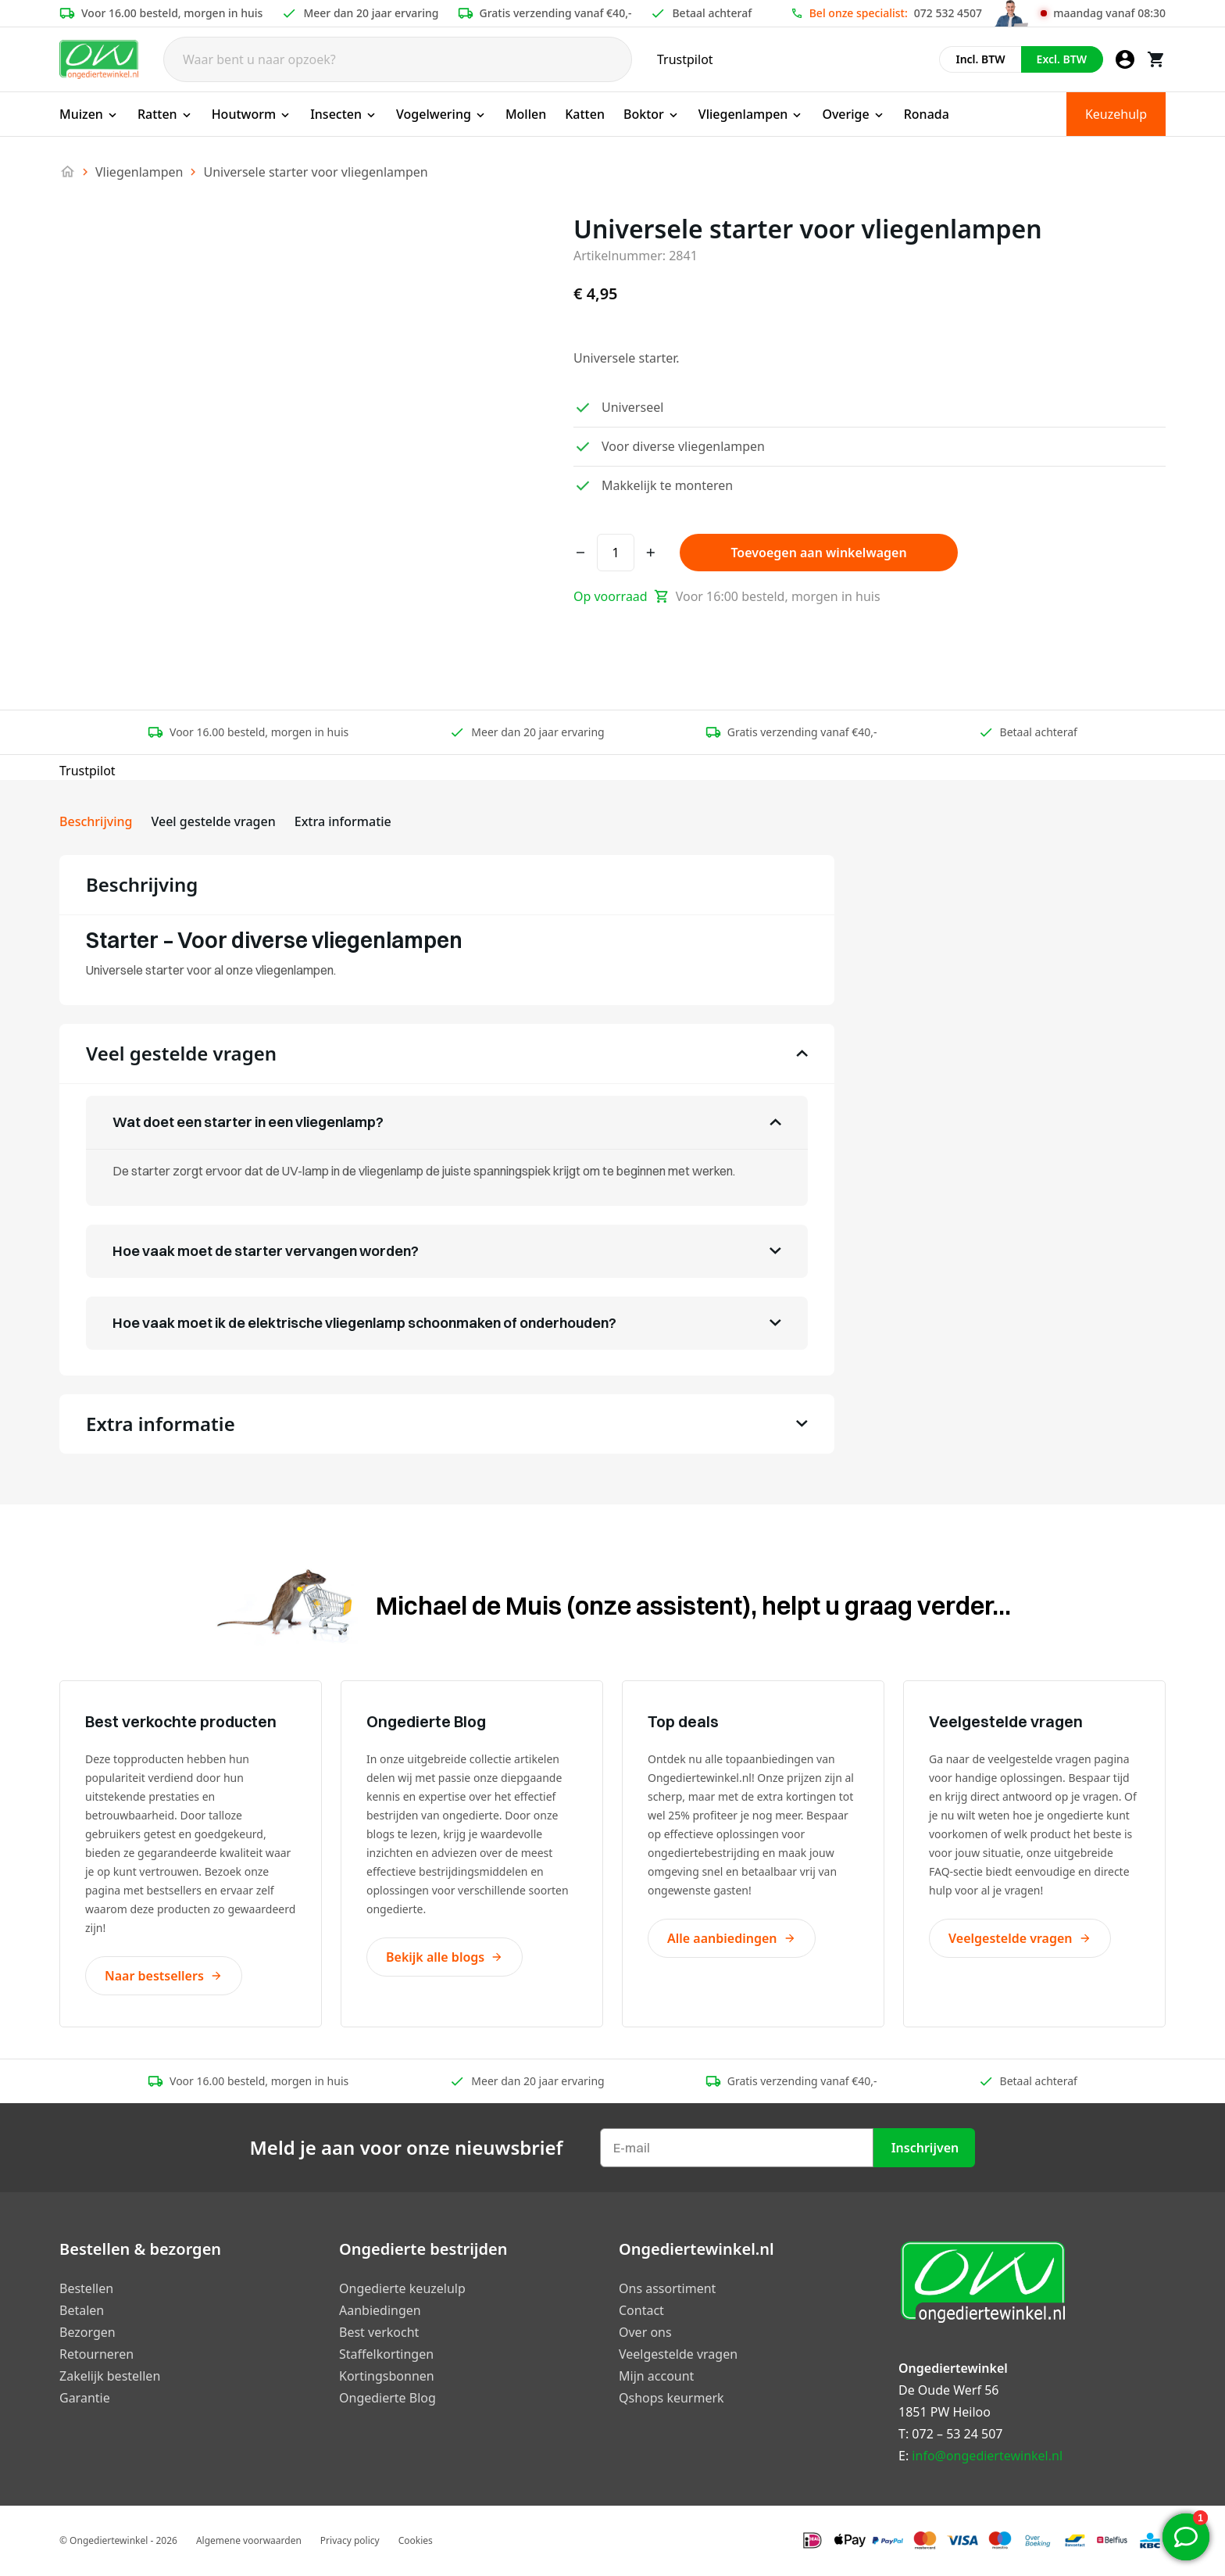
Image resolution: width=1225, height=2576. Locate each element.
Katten (585, 114)
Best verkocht (379, 2332)
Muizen (89, 114)
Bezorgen (87, 2332)
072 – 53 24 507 (957, 2433)
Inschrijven (925, 2147)
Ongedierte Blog (387, 2397)
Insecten (343, 114)
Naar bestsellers (164, 1975)
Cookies (415, 2540)
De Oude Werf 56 (948, 2390)
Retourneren (96, 2354)
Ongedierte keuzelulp (402, 2288)
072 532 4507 (948, 12)
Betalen (81, 2310)
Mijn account (656, 2376)
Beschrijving (95, 821)
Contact (641, 2310)
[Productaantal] (615, 552)
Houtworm (252, 114)
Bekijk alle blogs (444, 1957)
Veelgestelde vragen (1019, 1938)
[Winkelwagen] (1156, 59)
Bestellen (86, 2288)
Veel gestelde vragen (213, 821)
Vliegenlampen (751, 114)
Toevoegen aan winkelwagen (818, 552)
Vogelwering (441, 114)
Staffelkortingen (386, 2354)
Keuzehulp (1116, 114)
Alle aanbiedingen (731, 1938)
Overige (853, 114)
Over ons (645, 2332)
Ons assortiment (667, 2288)
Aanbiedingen (380, 2310)
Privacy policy (350, 2540)
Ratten (165, 114)
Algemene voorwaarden (249, 2540)
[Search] (397, 59)
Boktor (651, 114)
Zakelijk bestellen (109, 2376)
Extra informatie (343, 821)
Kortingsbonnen (386, 2376)
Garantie (84, 2397)
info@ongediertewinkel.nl (987, 2455)
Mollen (525, 114)
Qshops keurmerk (671, 2397)
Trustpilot (685, 59)
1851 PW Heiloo (944, 2411)
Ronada (926, 114)
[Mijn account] (1125, 59)
